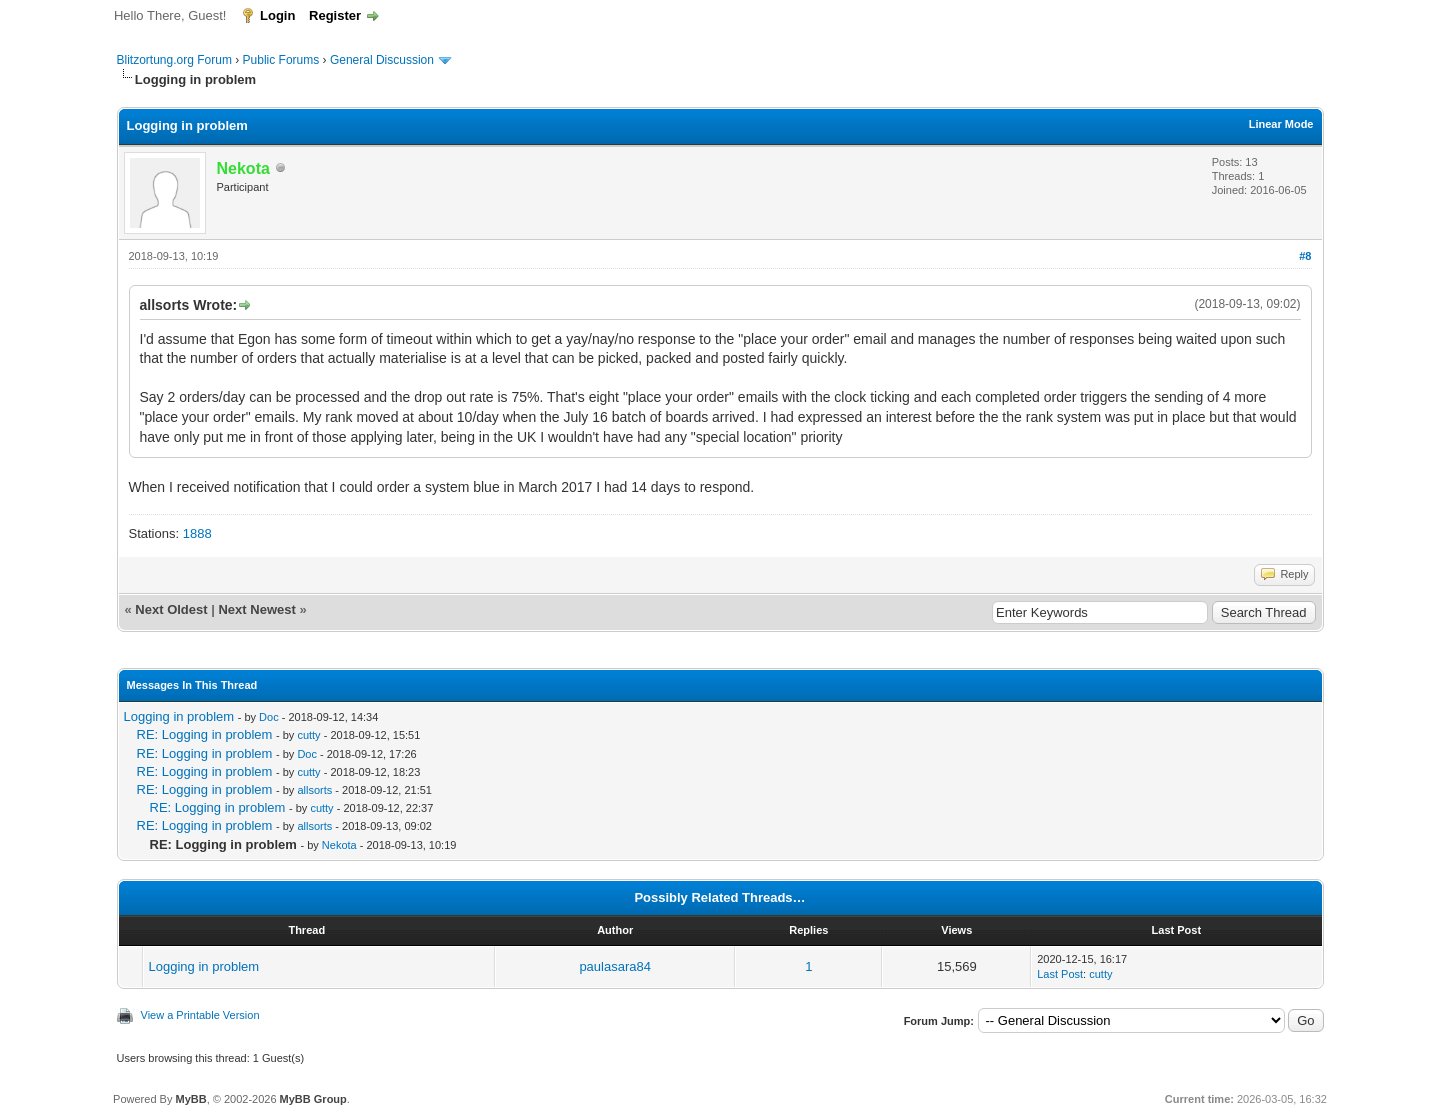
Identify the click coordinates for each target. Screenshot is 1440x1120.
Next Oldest (171, 609)
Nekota (339, 845)
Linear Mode (1281, 124)
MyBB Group (313, 1099)
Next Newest (256, 609)
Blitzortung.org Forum (174, 60)
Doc (269, 717)
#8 (1305, 256)
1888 (197, 533)
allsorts (314, 790)
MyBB (190, 1099)
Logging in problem (179, 716)
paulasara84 (615, 966)
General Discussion (382, 60)
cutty (308, 735)
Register (335, 15)
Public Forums (281, 60)
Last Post (1060, 974)
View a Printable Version (200, 1015)
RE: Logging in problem (205, 734)
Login (277, 15)
